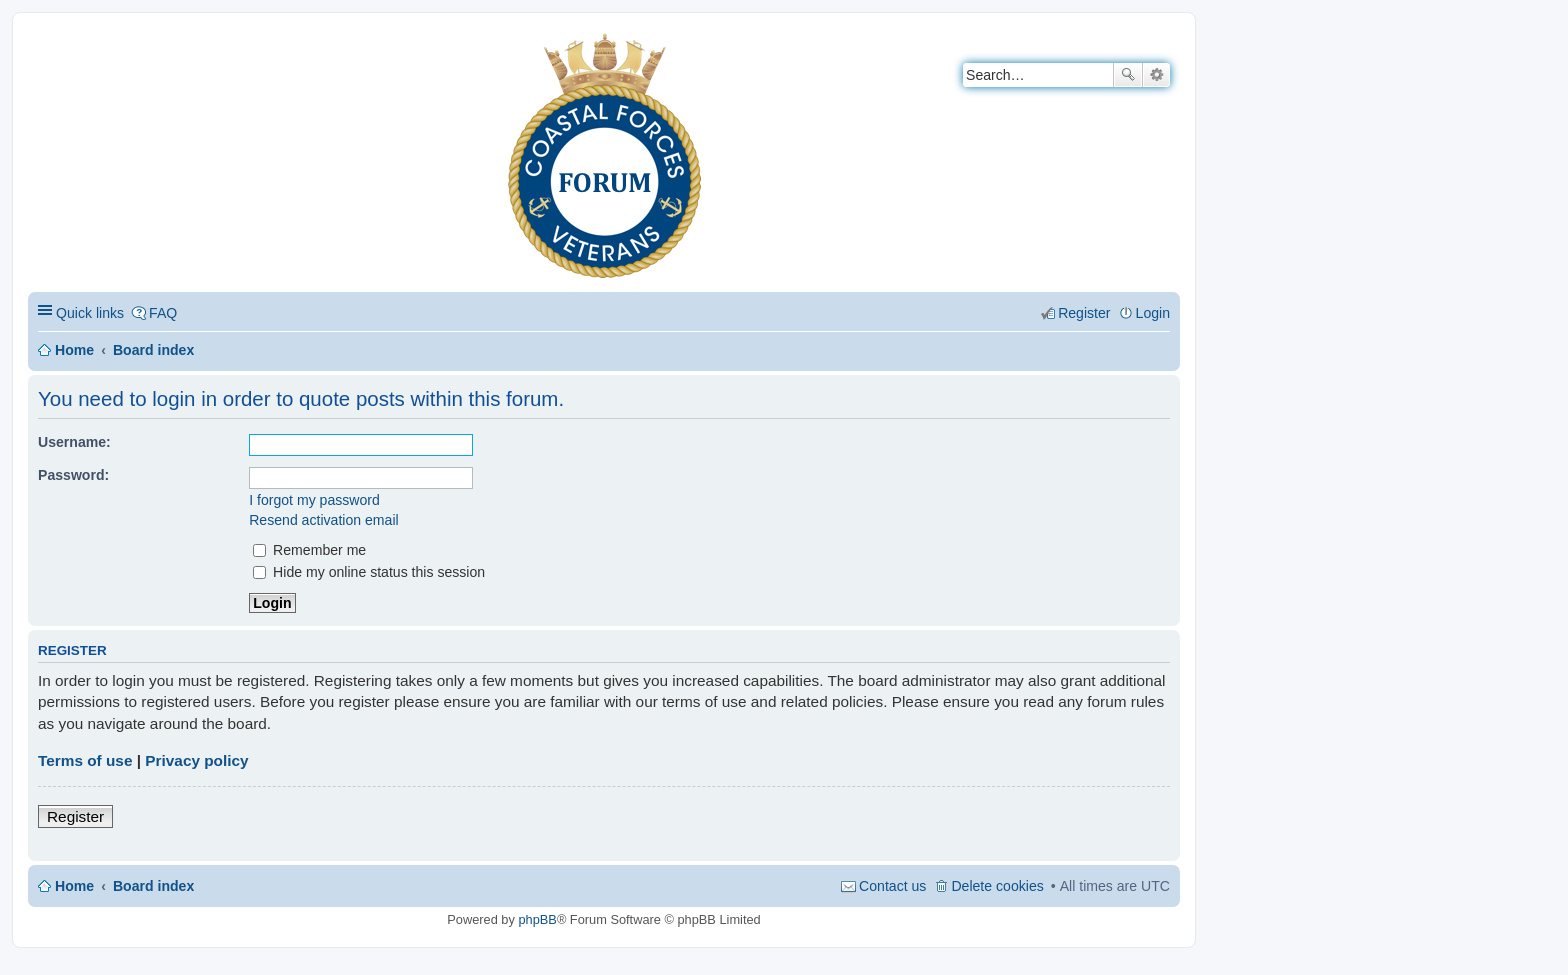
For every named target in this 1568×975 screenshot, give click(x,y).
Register (75, 816)
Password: (73, 475)
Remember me (309, 550)
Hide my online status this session (369, 572)
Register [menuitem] (1084, 313)
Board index (153, 350)
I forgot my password (314, 500)
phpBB (537, 919)
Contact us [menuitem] (892, 886)
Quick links (90, 313)
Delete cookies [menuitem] (997, 886)
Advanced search (1156, 75)
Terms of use (85, 760)
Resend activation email (323, 520)
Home (74, 350)
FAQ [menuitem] (163, 313)
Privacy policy (196, 760)
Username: (74, 442)
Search (1128, 75)
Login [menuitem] (1153, 313)
